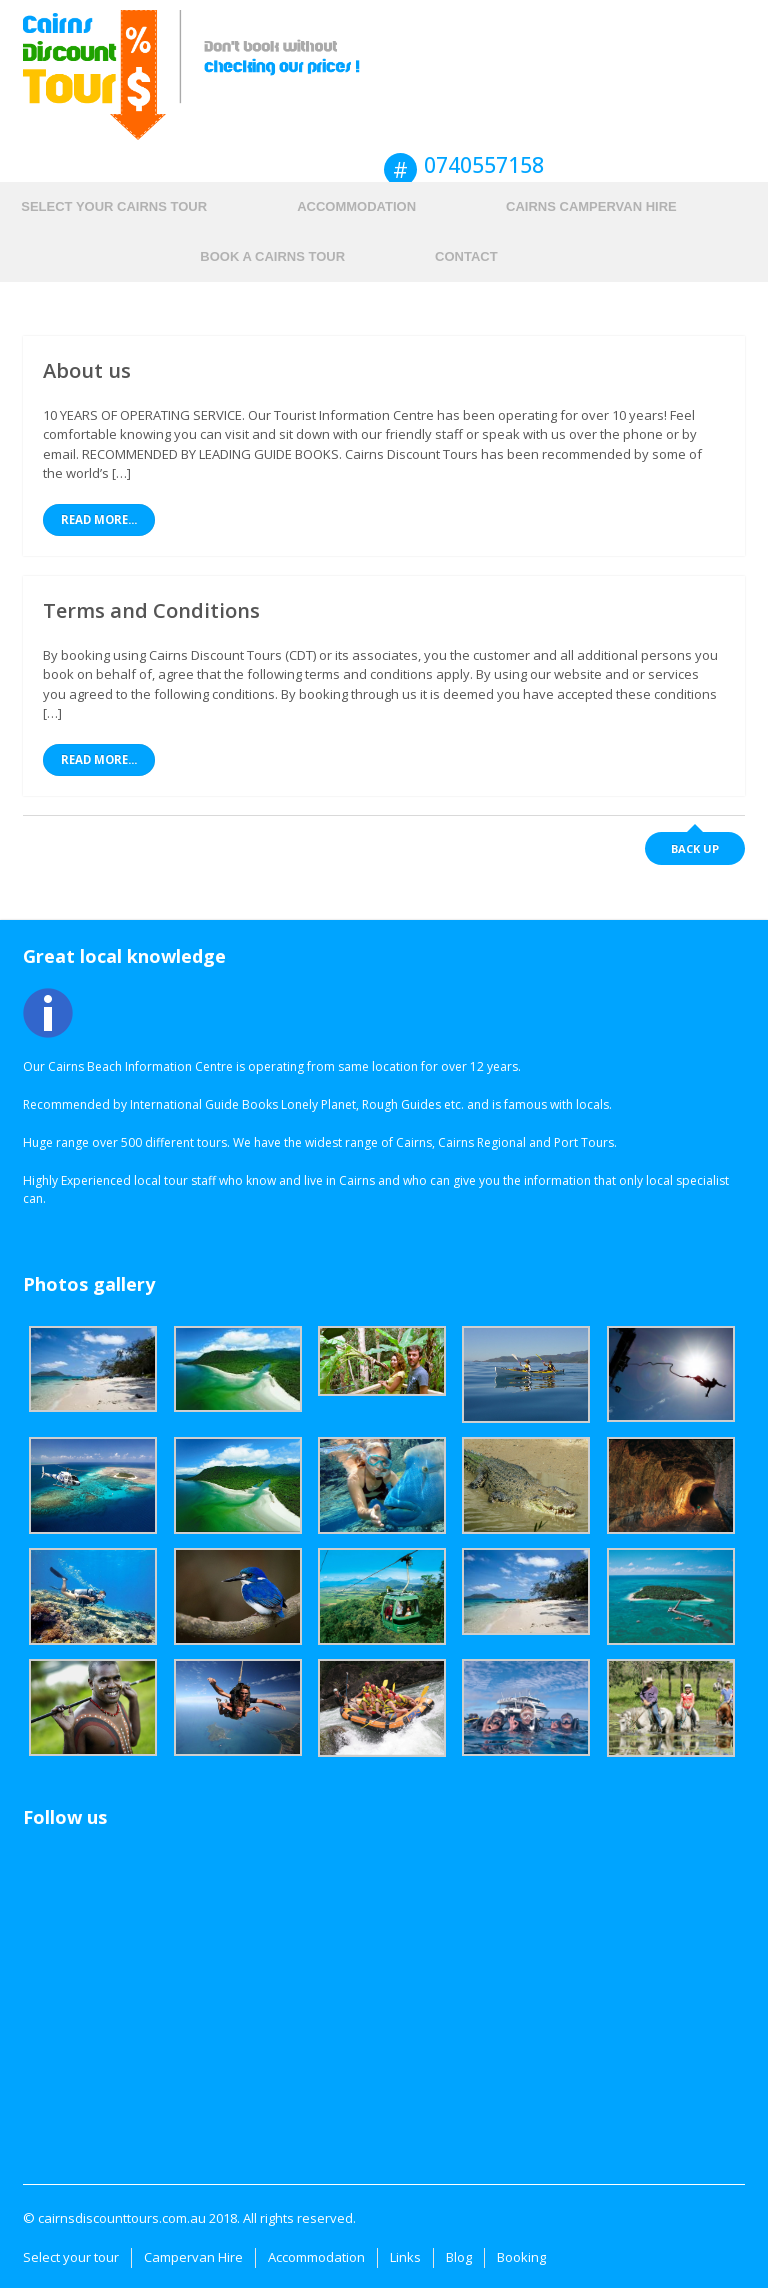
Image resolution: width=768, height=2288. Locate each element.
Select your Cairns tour (114, 206)
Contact (466, 256)
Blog (459, 2257)
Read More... (99, 519)
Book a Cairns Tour (272, 256)
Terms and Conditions (151, 610)
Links (405, 2257)
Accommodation (356, 206)
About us (87, 370)
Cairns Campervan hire (591, 206)
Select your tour (71, 2257)
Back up (695, 848)
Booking (521, 2257)
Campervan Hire (193, 2257)
